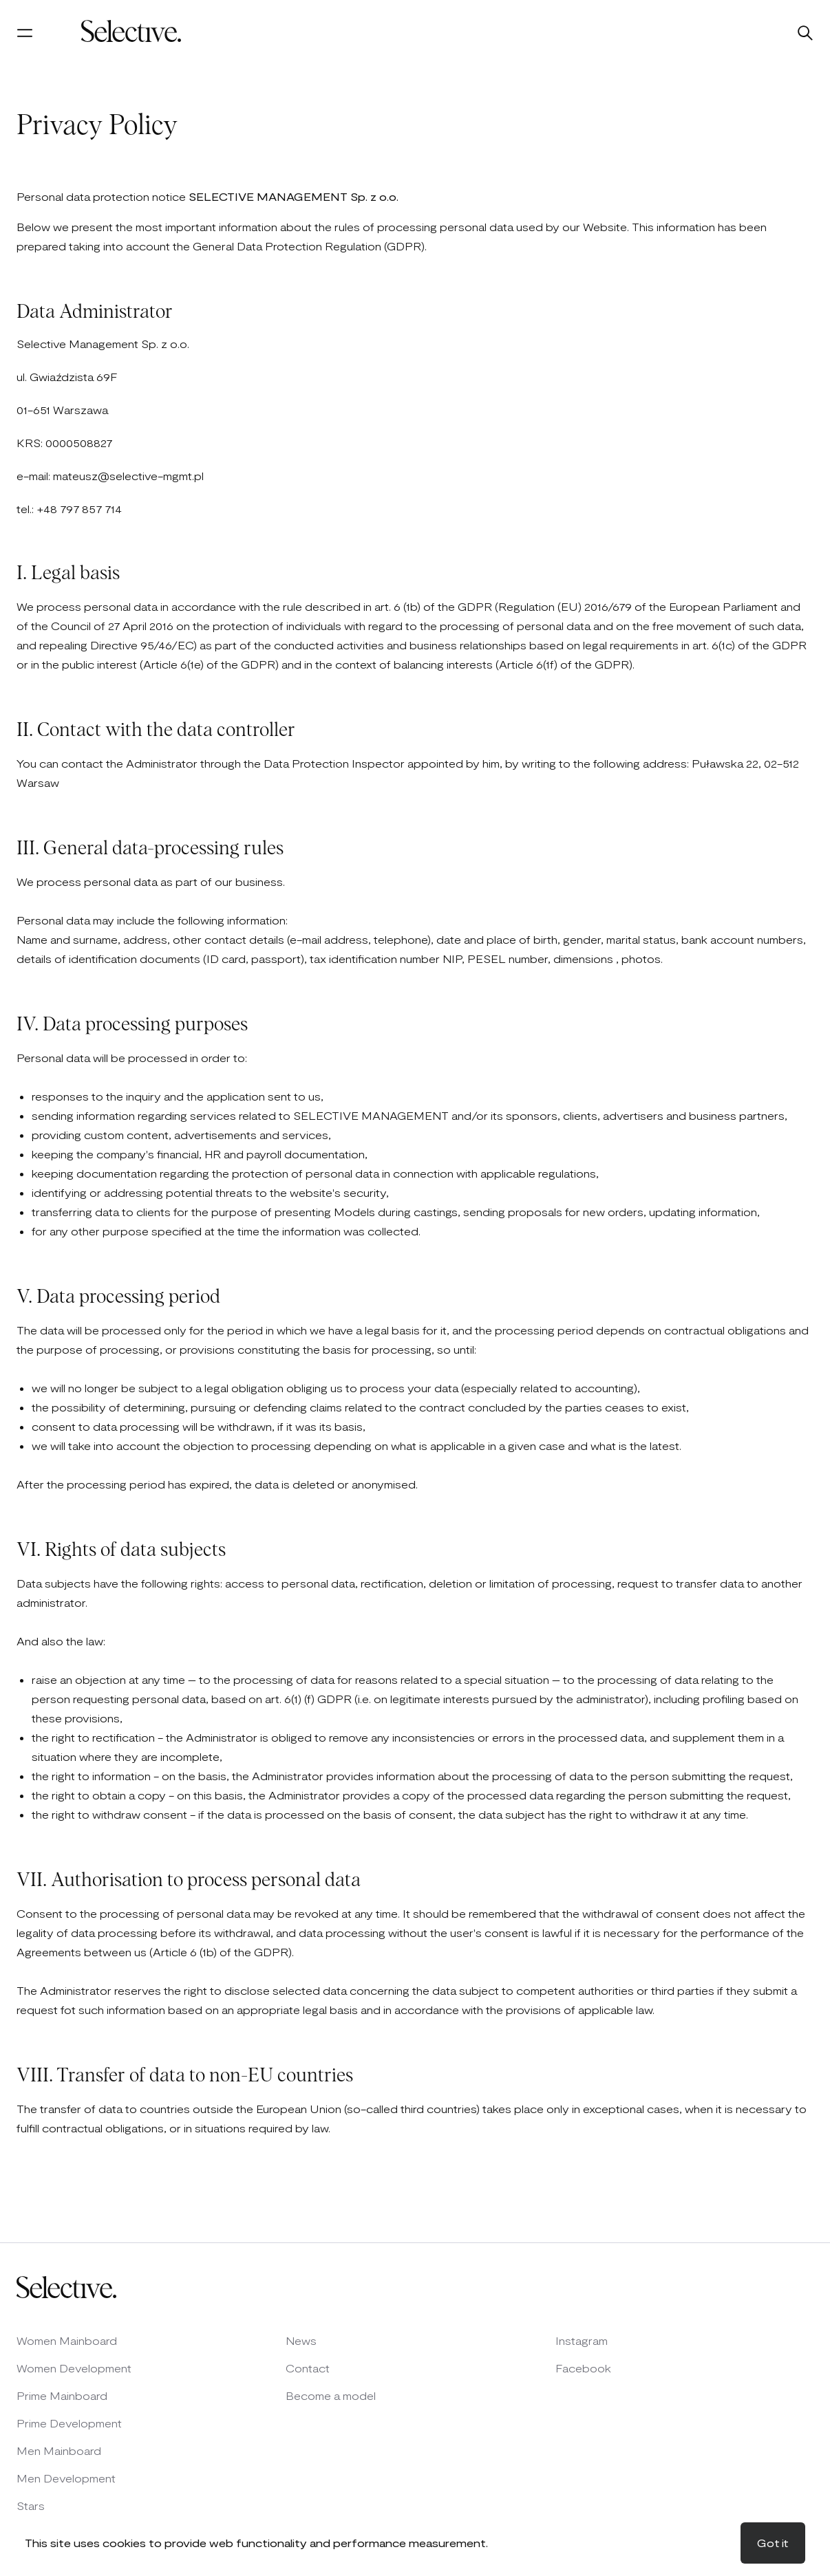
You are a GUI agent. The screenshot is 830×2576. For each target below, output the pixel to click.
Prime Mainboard (62, 2395)
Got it (773, 2542)
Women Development (74, 2367)
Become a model (331, 2395)
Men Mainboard (59, 2450)
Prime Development (69, 2422)
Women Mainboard (67, 2340)
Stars (31, 2505)
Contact (308, 2367)
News (301, 2340)
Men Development (66, 2478)
